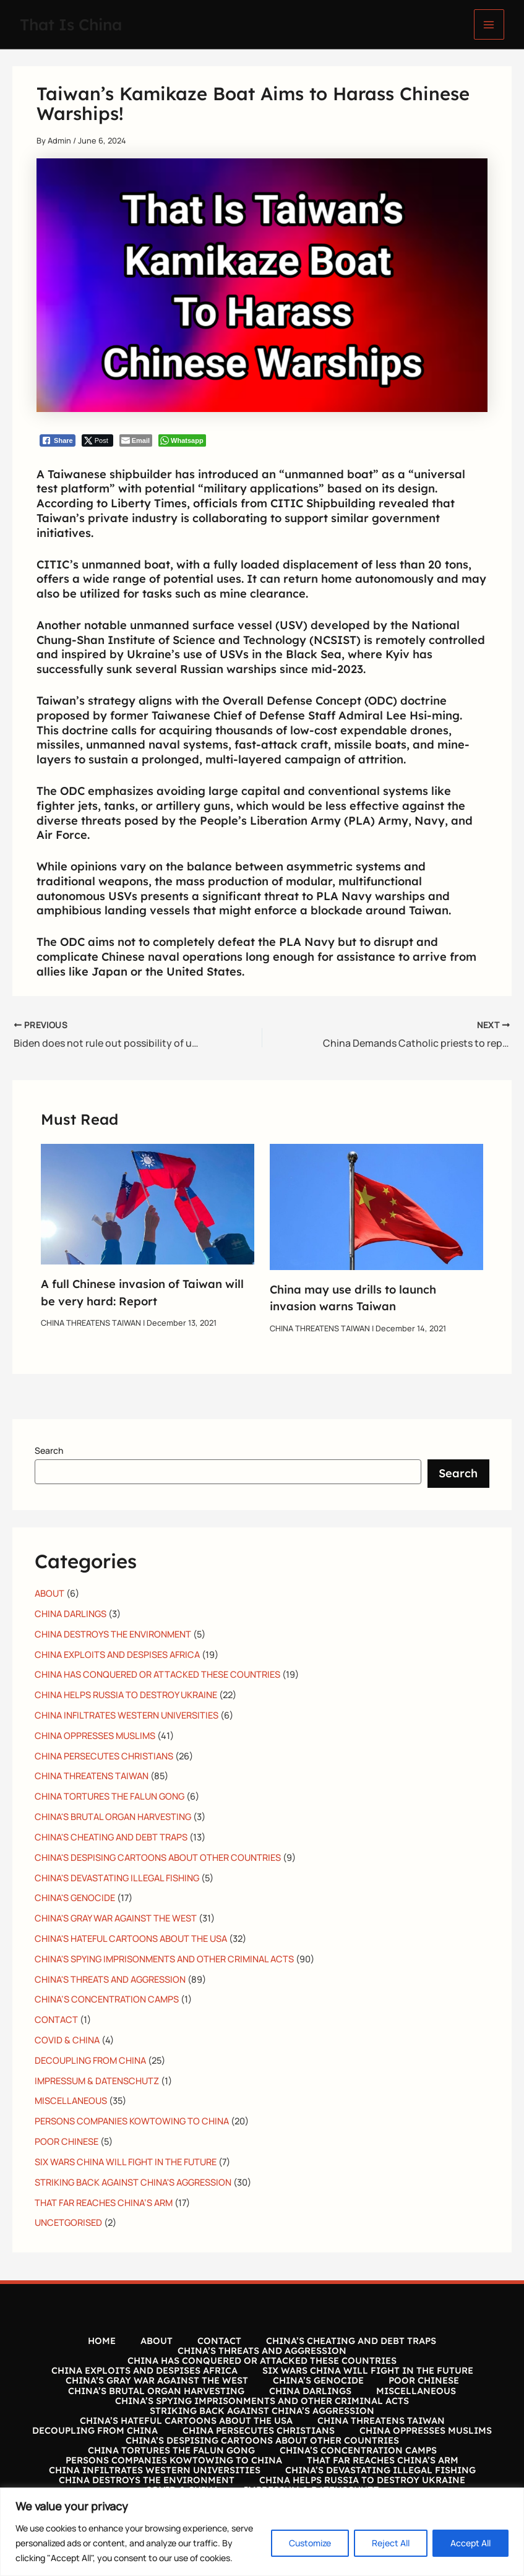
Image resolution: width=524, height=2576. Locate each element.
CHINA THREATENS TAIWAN (91, 1322)
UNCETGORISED (68, 2222)
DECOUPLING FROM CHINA (90, 2060)
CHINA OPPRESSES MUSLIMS (95, 1735)
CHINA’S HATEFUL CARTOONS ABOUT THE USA (186, 2421)
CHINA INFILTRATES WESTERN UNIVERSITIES (126, 1715)
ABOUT (49, 1593)
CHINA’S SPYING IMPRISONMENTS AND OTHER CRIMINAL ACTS (262, 2401)
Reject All (391, 2543)
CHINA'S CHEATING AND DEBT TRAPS (111, 1837)
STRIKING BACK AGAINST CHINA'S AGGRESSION (133, 2182)
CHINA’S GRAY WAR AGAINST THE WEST (157, 2380)
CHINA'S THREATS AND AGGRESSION (110, 1979)
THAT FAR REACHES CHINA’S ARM (104, 2202)
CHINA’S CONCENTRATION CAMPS (107, 1999)
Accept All (470, 2543)
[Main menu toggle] (489, 24)
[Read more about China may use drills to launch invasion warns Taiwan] (376, 1205)
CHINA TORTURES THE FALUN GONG (109, 1796)
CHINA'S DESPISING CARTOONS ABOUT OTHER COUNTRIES (158, 1857)
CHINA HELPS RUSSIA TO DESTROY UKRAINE (126, 1694)
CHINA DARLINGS (70, 1613)
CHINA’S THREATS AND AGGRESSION (262, 2351)
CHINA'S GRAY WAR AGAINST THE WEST (116, 1918)
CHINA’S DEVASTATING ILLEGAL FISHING (380, 2470)
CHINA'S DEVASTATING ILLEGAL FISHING (117, 1877)
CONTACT (56, 2019)
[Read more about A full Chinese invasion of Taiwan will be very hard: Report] (147, 1202)
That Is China (71, 24)
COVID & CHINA (67, 2039)
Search (49, 1450)
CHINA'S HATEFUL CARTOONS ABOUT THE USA (131, 1938)
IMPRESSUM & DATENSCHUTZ (97, 2080)
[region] (262, 2532)
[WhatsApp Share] (182, 440)
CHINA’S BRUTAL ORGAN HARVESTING (156, 2391)
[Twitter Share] (97, 440)
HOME (102, 2341)
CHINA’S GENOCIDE (318, 2380)
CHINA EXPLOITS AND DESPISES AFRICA (117, 1654)
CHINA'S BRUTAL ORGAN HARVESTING (113, 1816)
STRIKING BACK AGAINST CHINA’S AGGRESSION (262, 2411)
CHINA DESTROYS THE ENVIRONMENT (113, 1634)
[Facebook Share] (57, 440)
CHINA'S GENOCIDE (75, 1897)
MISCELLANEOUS (71, 2100)
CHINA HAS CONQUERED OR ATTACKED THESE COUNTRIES (157, 1674)
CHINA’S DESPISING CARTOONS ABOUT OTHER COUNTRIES (262, 2440)
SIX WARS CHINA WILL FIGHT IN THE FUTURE (126, 2161)
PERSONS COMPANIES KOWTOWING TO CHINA (132, 2120)
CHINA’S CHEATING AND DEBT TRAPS (351, 2341)
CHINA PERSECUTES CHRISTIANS (104, 1756)
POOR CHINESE (66, 2141)
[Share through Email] (135, 440)
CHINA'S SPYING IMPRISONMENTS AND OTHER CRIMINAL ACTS (164, 1958)
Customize (310, 2543)
